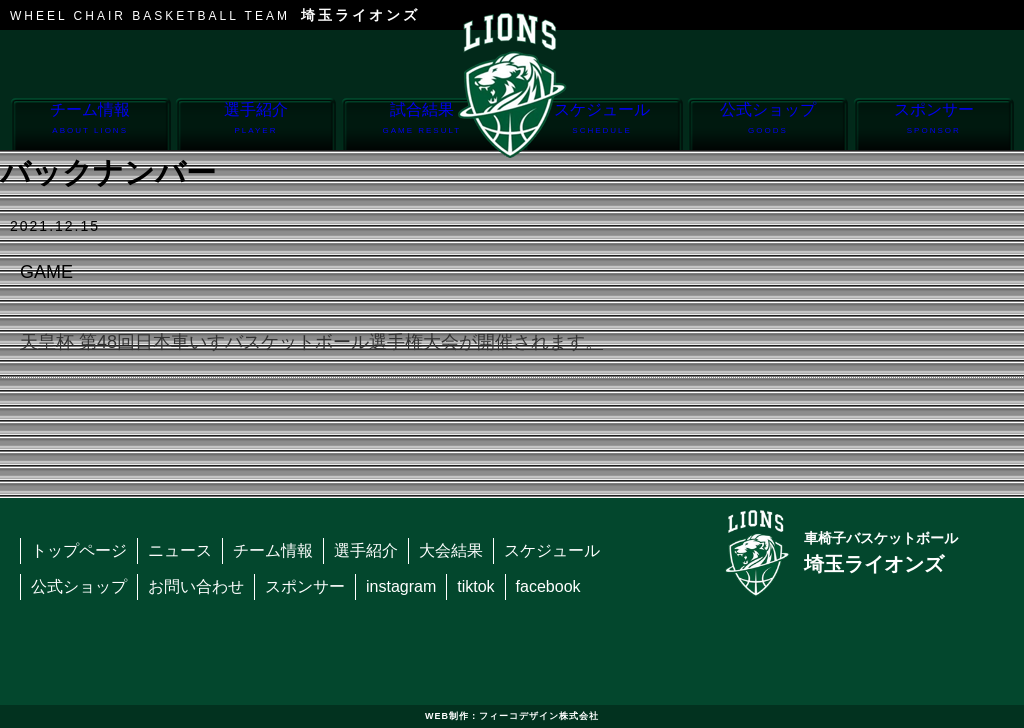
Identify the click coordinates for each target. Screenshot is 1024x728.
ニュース (180, 550)
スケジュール (602, 125)
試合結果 (421, 125)
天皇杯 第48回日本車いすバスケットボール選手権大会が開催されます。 (311, 342)
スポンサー (933, 125)
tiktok (475, 586)
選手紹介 (255, 125)
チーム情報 (90, 125)
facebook (548, 586)
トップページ (79, 550)
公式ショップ (767, 125)
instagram (401, 586)
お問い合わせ (196, 586)
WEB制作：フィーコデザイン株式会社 (512, 716)
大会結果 (451, 550)
